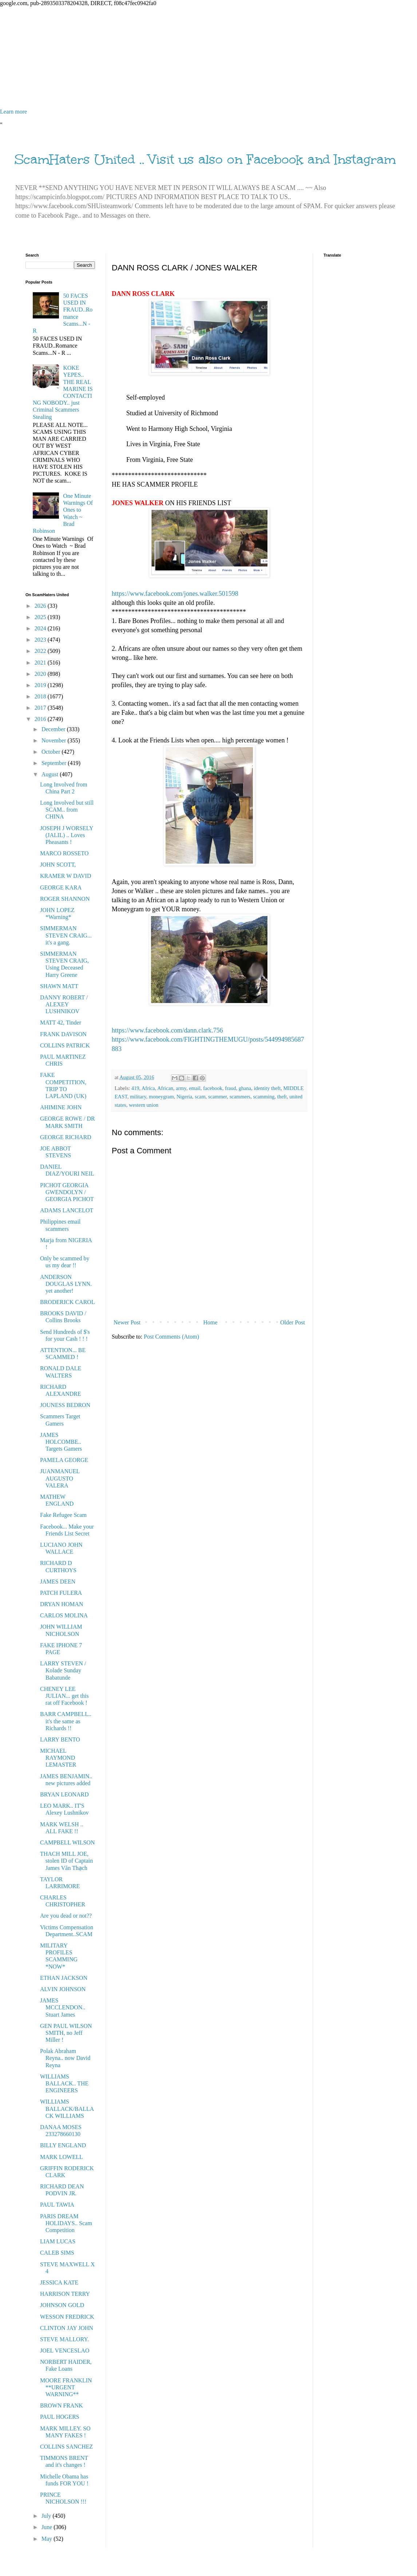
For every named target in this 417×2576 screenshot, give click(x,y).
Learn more (13, 111)
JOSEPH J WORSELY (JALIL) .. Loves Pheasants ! (66, 835)
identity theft (267, 1088)
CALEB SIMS (57, 2253)
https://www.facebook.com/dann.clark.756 (167, 1030)
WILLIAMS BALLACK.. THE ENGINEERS (64, 2083)
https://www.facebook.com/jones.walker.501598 (175, 593)
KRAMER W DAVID (65, 876)
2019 (41, 685)
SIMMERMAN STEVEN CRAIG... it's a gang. (66, 935)
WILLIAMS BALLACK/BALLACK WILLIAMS (67, 2109)
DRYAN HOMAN (61, 1604)
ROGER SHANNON (65, 899)
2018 (41, 696)
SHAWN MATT (59, 986)
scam (200, 1096)
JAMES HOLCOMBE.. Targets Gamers (61, 1442)
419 (135, 1088)
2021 (41, 662)
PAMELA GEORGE (64, 1460)
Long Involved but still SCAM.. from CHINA (67, 810)
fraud (230, 1088)
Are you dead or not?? (66, 1916)
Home (210, 1322)
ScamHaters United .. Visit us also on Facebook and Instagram (205, 159)
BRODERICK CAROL (67, 1302)
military (138, 1096)
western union (143, 1105)
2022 (41, 651)
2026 (41, 606)
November (54, 740)
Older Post (292, 1322)
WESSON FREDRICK (67, 2317)
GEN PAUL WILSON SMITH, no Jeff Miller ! (66, 2033)
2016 (41, 719)
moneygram (161, 1096)
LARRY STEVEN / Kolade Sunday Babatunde (63, 1670)
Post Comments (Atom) (171, 1336)
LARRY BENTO (60, 1739)
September (54, 763)
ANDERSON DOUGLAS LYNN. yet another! (66, 1284)
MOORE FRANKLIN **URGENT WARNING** (66, 2387)
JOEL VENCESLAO (65, 2350)
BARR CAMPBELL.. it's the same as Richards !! (65, 1721)
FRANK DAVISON (63, 1034)
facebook (212, 1088)
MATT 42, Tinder (60, 1022)
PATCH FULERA (61, 1593)
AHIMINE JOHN (61, 1107)
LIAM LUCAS (57, 2241)
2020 (41, 674)
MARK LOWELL (61, 2157)
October (51, 752)
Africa (148, 1088)
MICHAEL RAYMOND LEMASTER (58, 1758)
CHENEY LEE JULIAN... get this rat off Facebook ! (64, 1696)
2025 (41, 617)
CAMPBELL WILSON (67, 1842)
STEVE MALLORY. (64, 2339)
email (194, 1088)
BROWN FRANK (61, 2405)
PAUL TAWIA (57, 2205)
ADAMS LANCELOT (66, 1210)
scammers (240, 1096)
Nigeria (184, 1096)
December (54, 729)
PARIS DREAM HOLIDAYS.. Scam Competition (66, 2223)
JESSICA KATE (59, 2282)
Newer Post (127, 1322)
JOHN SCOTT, (58, 864)
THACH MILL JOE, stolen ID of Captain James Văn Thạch (66, 1861)
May (47, 2539)
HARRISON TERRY (65, 2294)
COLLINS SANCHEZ (66, 2447)
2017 (41, 708)
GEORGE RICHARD (65, 1137)
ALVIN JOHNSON (63, 1989)
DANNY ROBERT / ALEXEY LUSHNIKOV (64, 1004)
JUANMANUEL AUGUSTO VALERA (60, 1478)
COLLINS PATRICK (65, 1045)
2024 (41, 628)
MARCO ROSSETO (64, 853)
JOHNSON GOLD (62, 2305)
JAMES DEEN (57, 1581)
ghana (245, 1088)
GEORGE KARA (61, 887)
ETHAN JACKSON (63, 1978)
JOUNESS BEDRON (65, 1405)
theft (282, 1096)
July (47, 2516)
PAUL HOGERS (59, 2417)
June (47, 2527)
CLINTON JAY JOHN (66, 2328)
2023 (41, 640)
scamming (263, 1096)
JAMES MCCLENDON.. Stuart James (62, 2007)
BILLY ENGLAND (63, 2145)
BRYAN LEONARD (64, 1794)
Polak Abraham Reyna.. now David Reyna (65, 2058)
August (50, 774)
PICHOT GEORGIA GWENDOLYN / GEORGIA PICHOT (67, 1192)
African (165, 1088)
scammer (217, 1096)
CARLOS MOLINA (64, 1615)
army (181, 1088)
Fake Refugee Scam (63, 1515)
